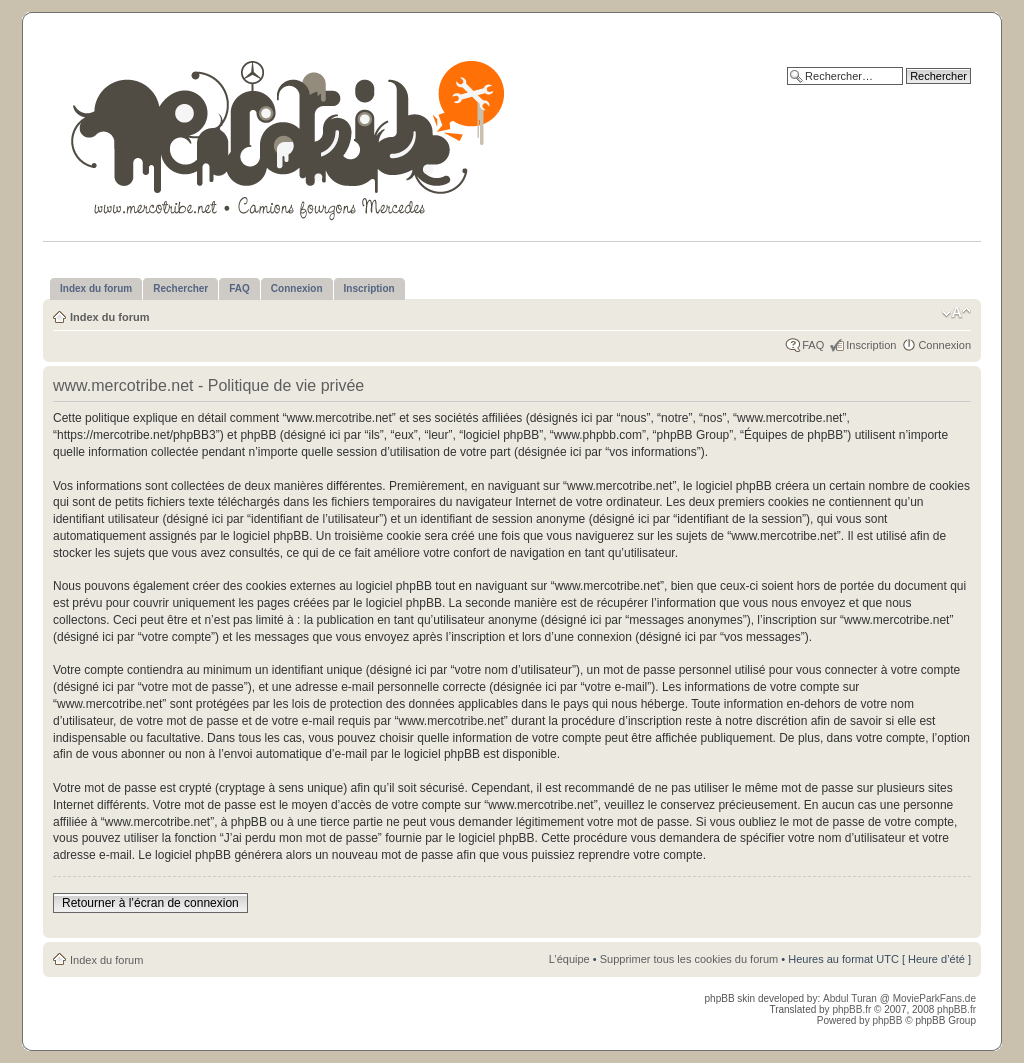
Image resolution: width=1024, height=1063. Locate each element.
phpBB (887, 1020)
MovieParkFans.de (934, 998)
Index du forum (109, 317)
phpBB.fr (851, 1009)
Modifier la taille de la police (956, 313)
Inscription (871, 345)
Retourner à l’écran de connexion (150, 903)
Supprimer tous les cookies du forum (689, 959)
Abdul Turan (851, 998)
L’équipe (569, 959)
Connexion (944, 345)
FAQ (813, 345)
